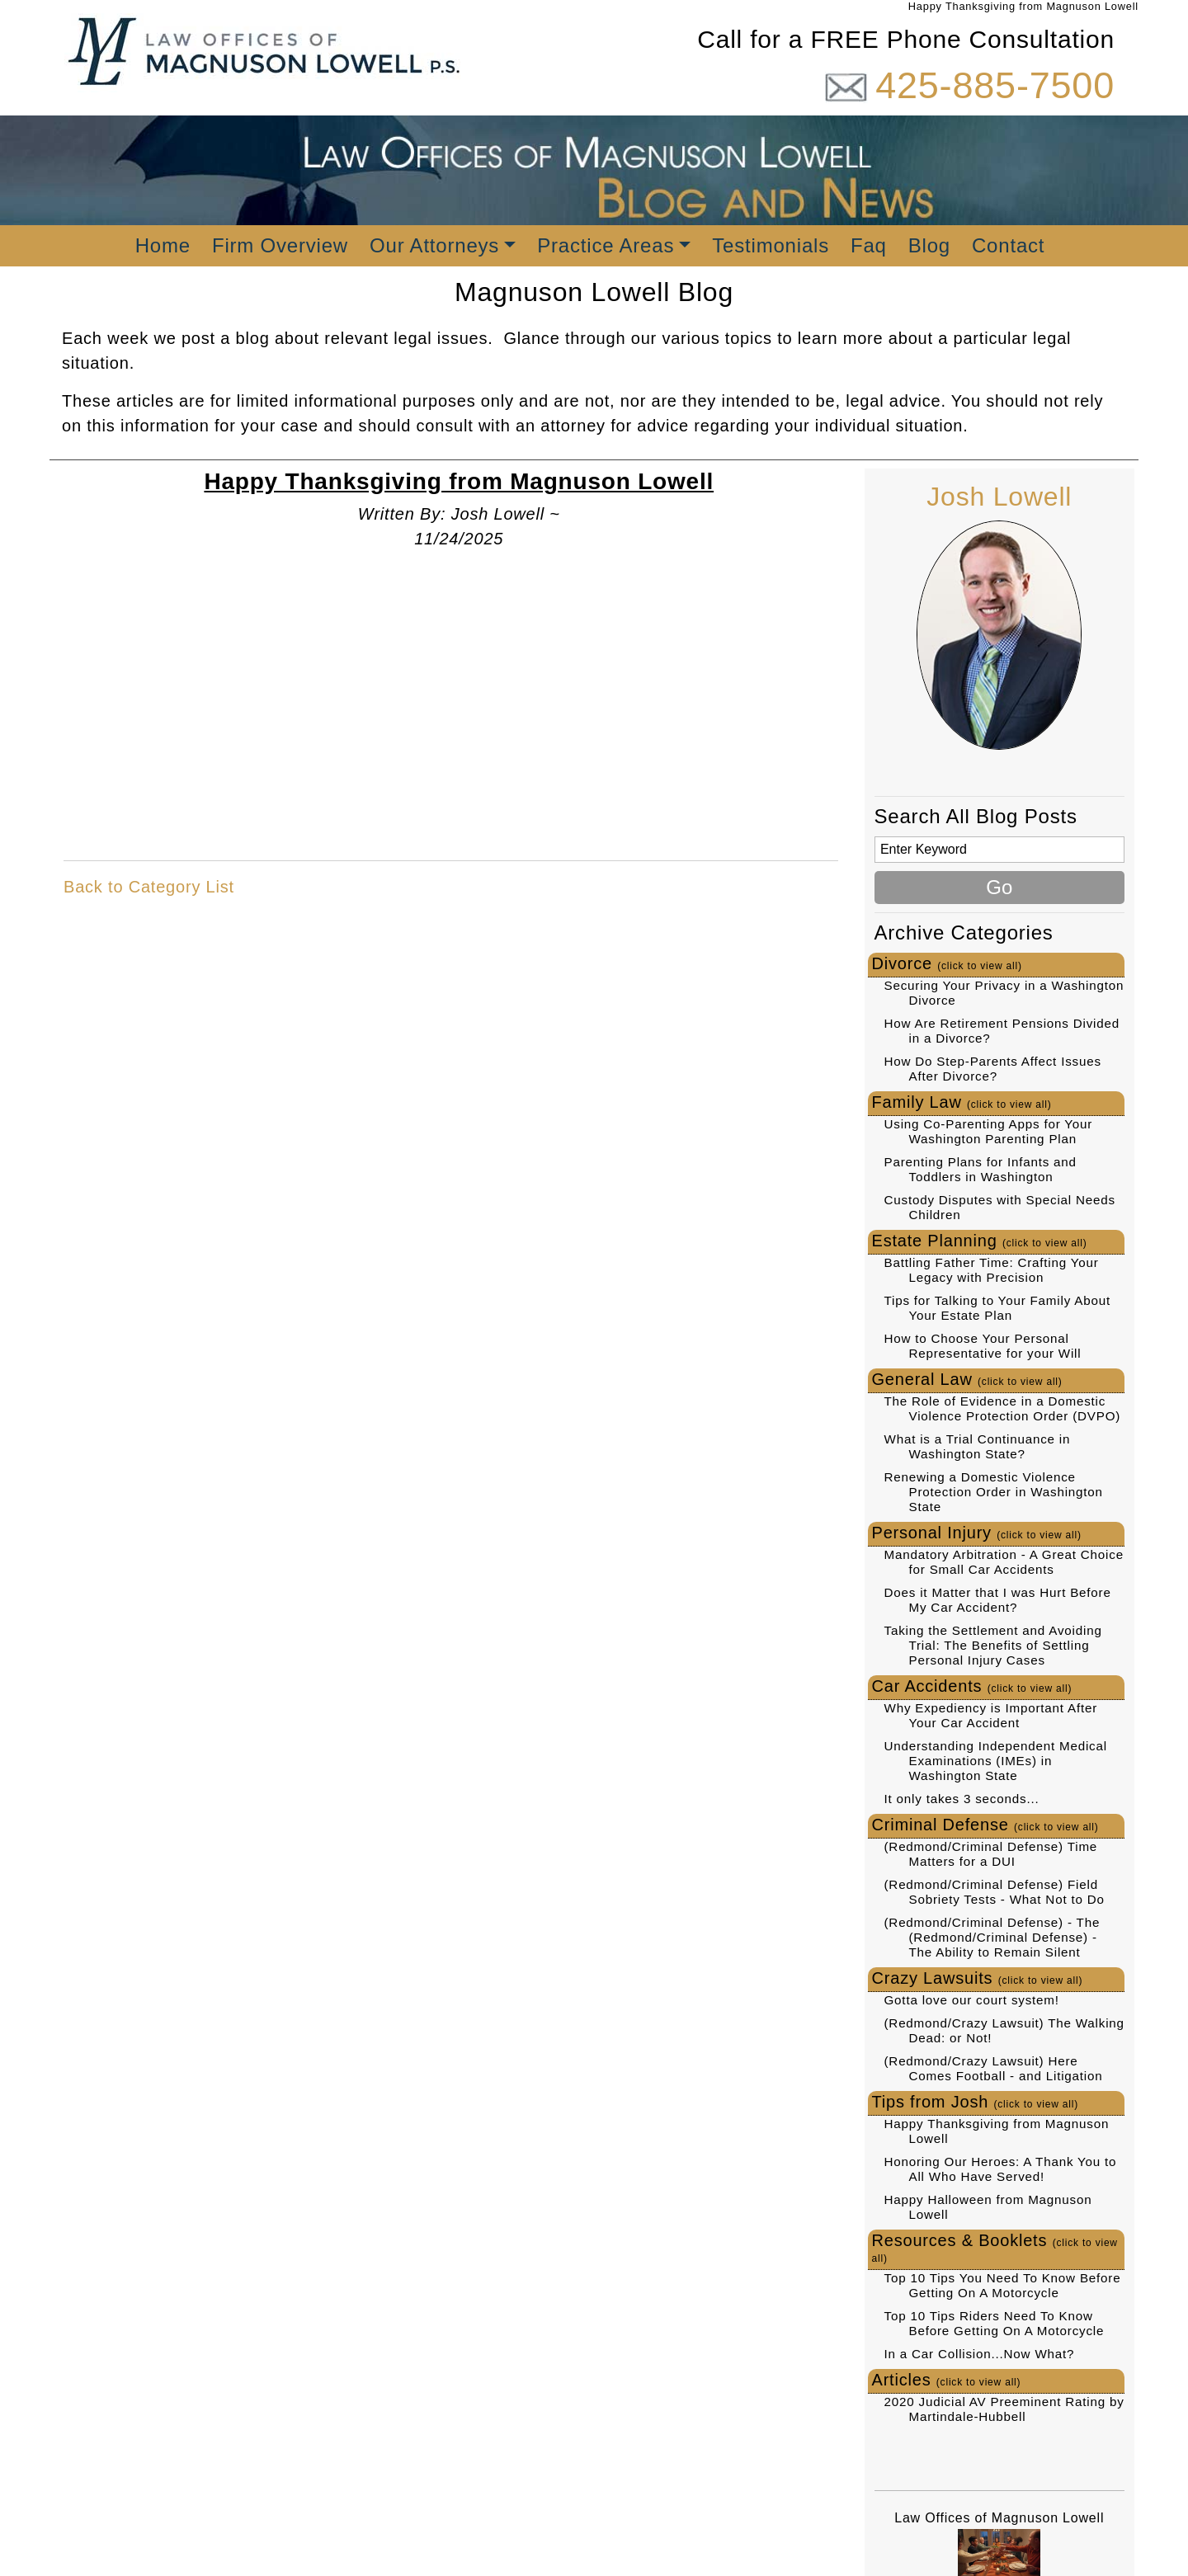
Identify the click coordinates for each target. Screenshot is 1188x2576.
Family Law (962, 1102)
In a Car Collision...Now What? (979, 2354)
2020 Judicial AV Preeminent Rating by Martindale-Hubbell (1004, 2409)
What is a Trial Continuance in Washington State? (977, 1446)
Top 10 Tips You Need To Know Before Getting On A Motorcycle (1002, 2285)
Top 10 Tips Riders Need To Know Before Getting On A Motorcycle (994, 2323)
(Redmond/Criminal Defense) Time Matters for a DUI (991, 1853)
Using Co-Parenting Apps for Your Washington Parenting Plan (988, 1131)
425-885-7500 (995, 85)
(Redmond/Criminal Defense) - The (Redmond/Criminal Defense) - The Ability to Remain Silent (992, 1937)
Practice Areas (605, 245)
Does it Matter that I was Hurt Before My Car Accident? (997, 1599)
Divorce (947, 963)
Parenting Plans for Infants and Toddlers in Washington (980, 1169)
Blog (929, 245)
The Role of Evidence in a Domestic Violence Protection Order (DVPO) (1002, 1408)
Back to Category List (149, 887)
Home (163, 245)
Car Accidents (972, 1686)
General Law (967, 1379)
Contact (1008, 245)
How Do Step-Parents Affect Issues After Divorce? (992, 1068)
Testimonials (770, 245)
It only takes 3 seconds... (962, 1799)
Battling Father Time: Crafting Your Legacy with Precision (991, 1269)
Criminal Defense (985, 1824)
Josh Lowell (999, 496)
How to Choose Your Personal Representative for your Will (983, 1345)
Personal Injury (977, 1532)
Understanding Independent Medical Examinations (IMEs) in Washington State (995, 1760)
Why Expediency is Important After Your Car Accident (991, 1715)
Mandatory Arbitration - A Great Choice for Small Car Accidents (1004, 1561)
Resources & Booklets (995, 2247)
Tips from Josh (975, 2102)
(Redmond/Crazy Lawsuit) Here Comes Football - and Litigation (993, 2068)
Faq (869, 245)
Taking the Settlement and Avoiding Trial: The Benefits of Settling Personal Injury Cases (993, 1645)
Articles (946, 2380)
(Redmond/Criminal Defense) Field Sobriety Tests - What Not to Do (994, 1891)
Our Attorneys (434, 245)
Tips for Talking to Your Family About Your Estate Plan (997, 1307)
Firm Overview (280, 245)
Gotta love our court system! (971, 2000)
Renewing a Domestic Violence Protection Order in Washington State (993, 1492)
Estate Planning (979, 1240)
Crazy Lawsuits (977, 1978)
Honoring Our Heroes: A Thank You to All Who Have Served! (1000, 2169)
